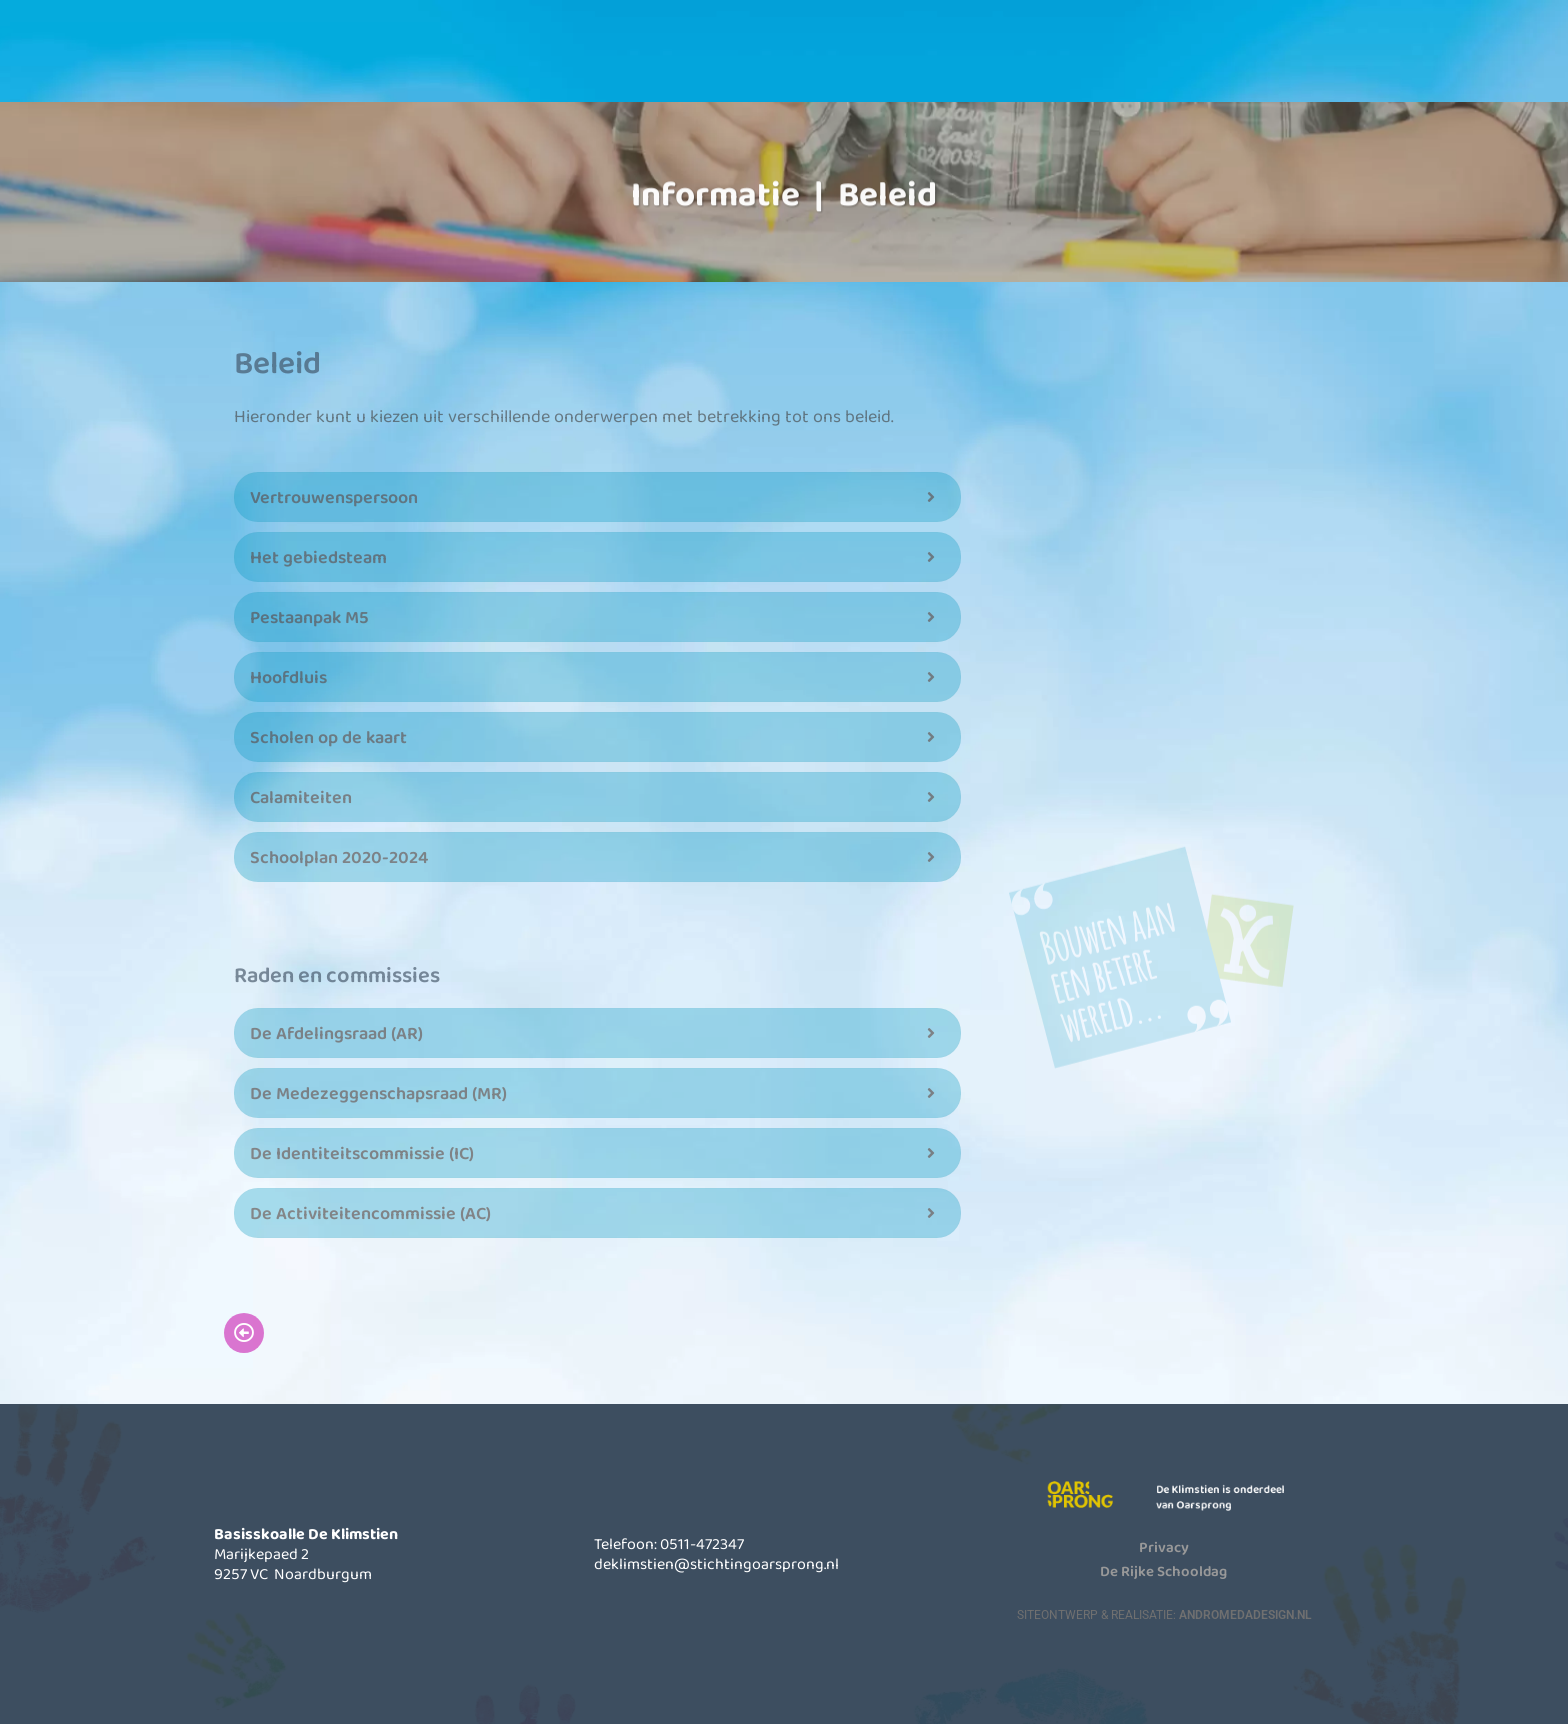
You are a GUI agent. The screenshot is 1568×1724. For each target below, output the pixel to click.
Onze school (606, 59)
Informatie (772, 59)
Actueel (937, 59)
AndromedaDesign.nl (1245, 1614)
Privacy (1164, 1546)
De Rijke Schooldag (1163, 1570)
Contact (1102, 59)
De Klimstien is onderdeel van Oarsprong (1232, 1496)
